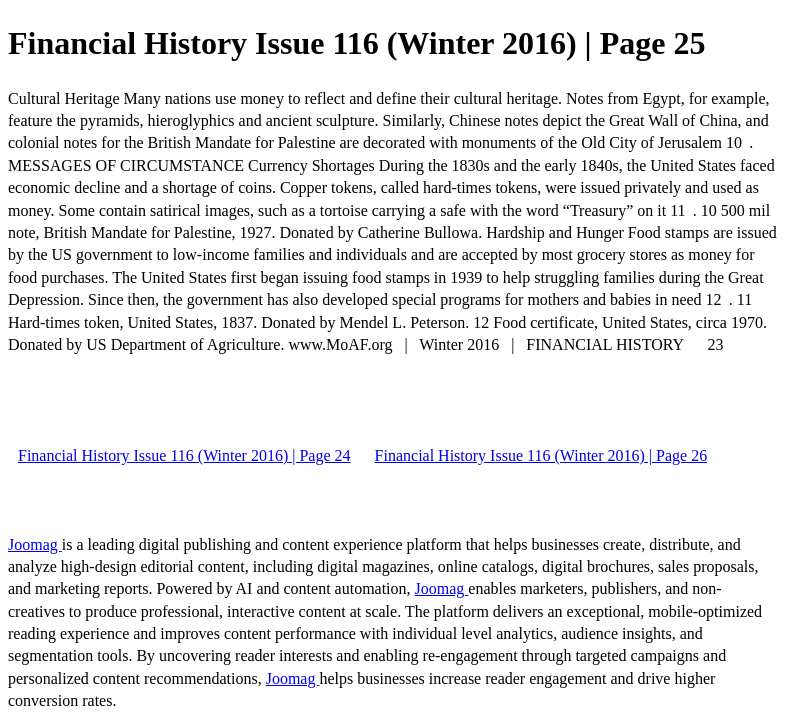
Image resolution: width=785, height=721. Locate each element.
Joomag (35, 544)
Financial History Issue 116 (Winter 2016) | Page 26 (541, 455)
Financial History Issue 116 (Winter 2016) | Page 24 (184, 455)
